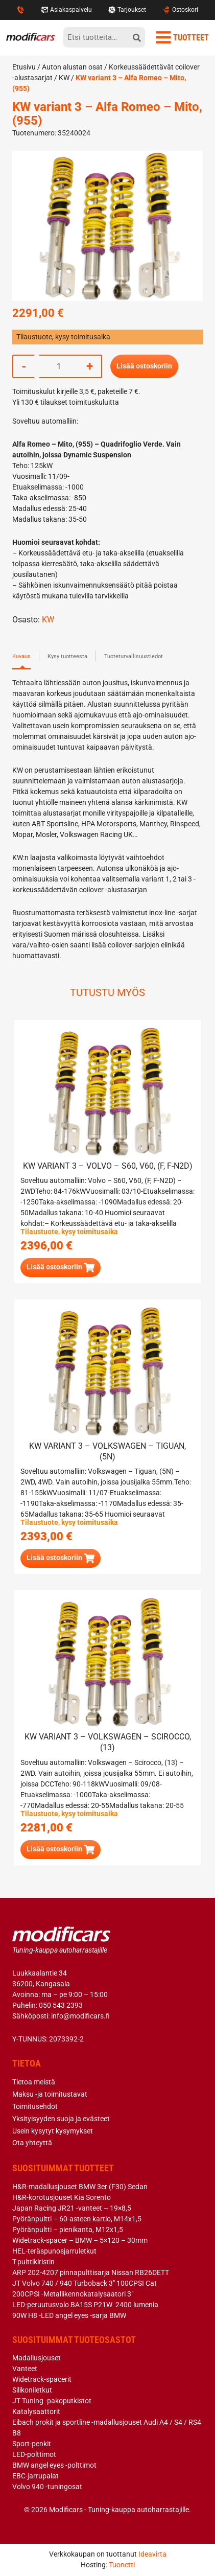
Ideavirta (152, 2554)
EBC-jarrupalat (35, 2476)
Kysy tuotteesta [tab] (67, 656)
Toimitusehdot (35, 2106)
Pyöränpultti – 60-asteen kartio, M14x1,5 (76, 2219)
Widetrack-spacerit (41, 2379)
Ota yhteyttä (32, 2143)
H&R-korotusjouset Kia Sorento (61, 2197)
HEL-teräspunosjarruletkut (54, 2251)
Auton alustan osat (72, 67)
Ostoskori (180, 9)
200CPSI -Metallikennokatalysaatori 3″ (72, 2294)
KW (64, 78)
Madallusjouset (36, 2358)
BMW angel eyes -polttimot (54, 2465)
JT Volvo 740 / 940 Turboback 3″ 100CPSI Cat (84, 2283)
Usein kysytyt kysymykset (52, 2131)
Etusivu (24, 67)
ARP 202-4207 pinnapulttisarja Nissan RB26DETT (90, 2272)
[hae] (137, 37)
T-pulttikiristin (33, 2262)
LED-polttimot (34, 2454)
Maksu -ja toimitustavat (49, 2094)
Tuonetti (122, 2565)
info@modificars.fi (80, 2016)
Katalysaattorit (36, 2411)
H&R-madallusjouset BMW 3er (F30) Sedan (80, 2187)
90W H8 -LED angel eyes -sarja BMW (69, 2315)
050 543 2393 (61, 2005)
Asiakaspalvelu (66, 9)
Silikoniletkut (32, 2390)
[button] (60, 1267)
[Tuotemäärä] (58, 366)
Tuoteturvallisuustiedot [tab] (133, 656)
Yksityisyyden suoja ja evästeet (61, 2119)
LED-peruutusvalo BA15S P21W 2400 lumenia (85, 2305)
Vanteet (24, 2368)
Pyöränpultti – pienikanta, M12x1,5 (67, 2229)
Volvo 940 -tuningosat (47, 2486)
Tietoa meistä (33, 2082)
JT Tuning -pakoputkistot (51, 2401)
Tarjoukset (127, 9)
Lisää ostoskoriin (144, 366)
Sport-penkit (31, 2444)
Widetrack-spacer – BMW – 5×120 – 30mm (80, 2240)
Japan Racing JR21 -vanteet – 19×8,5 (71, 2208)
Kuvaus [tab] (21, 656)
